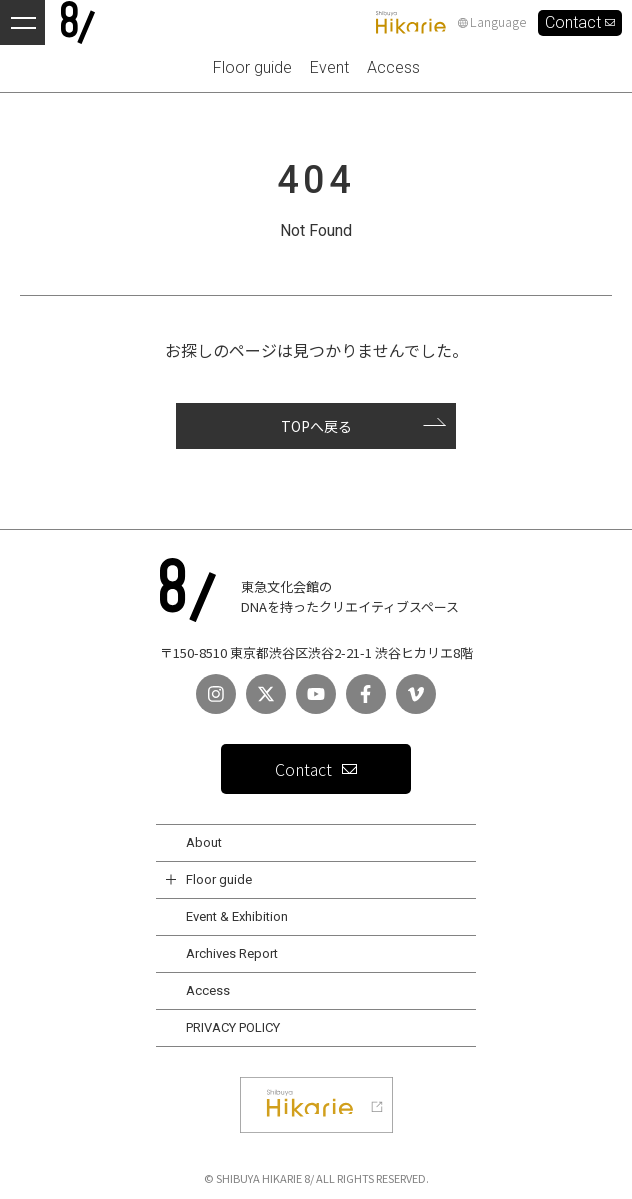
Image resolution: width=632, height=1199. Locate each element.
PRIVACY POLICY (233, 1027)
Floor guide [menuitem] (252, 67)
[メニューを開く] (22, 22)
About (204, 842)
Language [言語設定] (492, 22)
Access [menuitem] (393, 67)
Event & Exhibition (237, 916)
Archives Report (232, 953)
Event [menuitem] (329, 67)
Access (208, 990)
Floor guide (219, 879)
